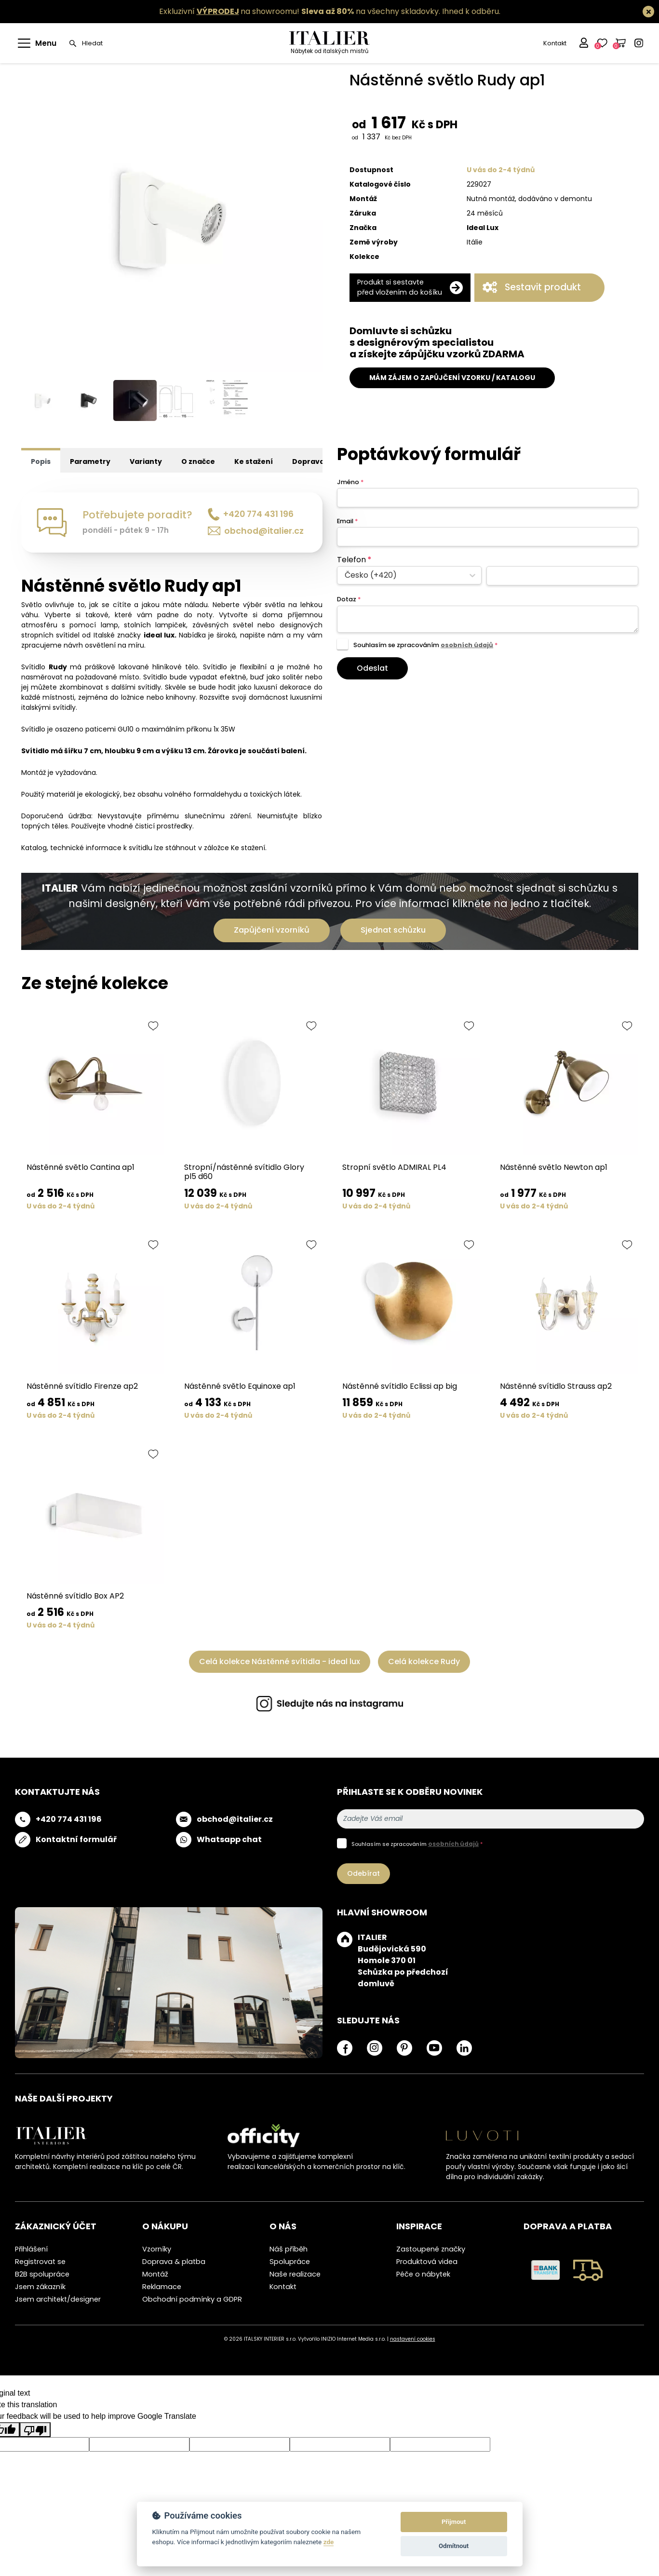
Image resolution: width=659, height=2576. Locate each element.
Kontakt (553, 43)
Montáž (155, 2276)
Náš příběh (288, 2251)
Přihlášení (31, 2251)
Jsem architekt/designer (58, 2301)
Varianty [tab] (146, 464)
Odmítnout (454, 2545)
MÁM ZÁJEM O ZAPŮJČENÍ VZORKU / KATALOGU (452, 377)
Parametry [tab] (90, 464)
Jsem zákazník (40, 2289)
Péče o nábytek (423, 2276)
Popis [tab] (41, 464)
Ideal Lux (482, 227)
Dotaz (349, 602)
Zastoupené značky (430, 2251)
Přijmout (454, 2521)
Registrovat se (40, 2264)
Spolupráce (289, 2264)
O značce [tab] (198, 464)
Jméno (350, 484)
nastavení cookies (412, 2342)
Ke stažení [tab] (253, 464)
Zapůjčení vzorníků (271, 932)
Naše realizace (295, 2276)
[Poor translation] (35, 2432)
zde (328, 2542)
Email (347, 523)
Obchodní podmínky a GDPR (192, 2301)
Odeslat (372, 670)
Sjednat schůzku (393, 932)
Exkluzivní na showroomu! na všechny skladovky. (299, 11)
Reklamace (161, 2289)
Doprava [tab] (308, 464)
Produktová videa (426, 2264)
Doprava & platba (173, 2264)
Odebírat (363, 1876)
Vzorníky (156, 2251)
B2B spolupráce (42, 2276)
